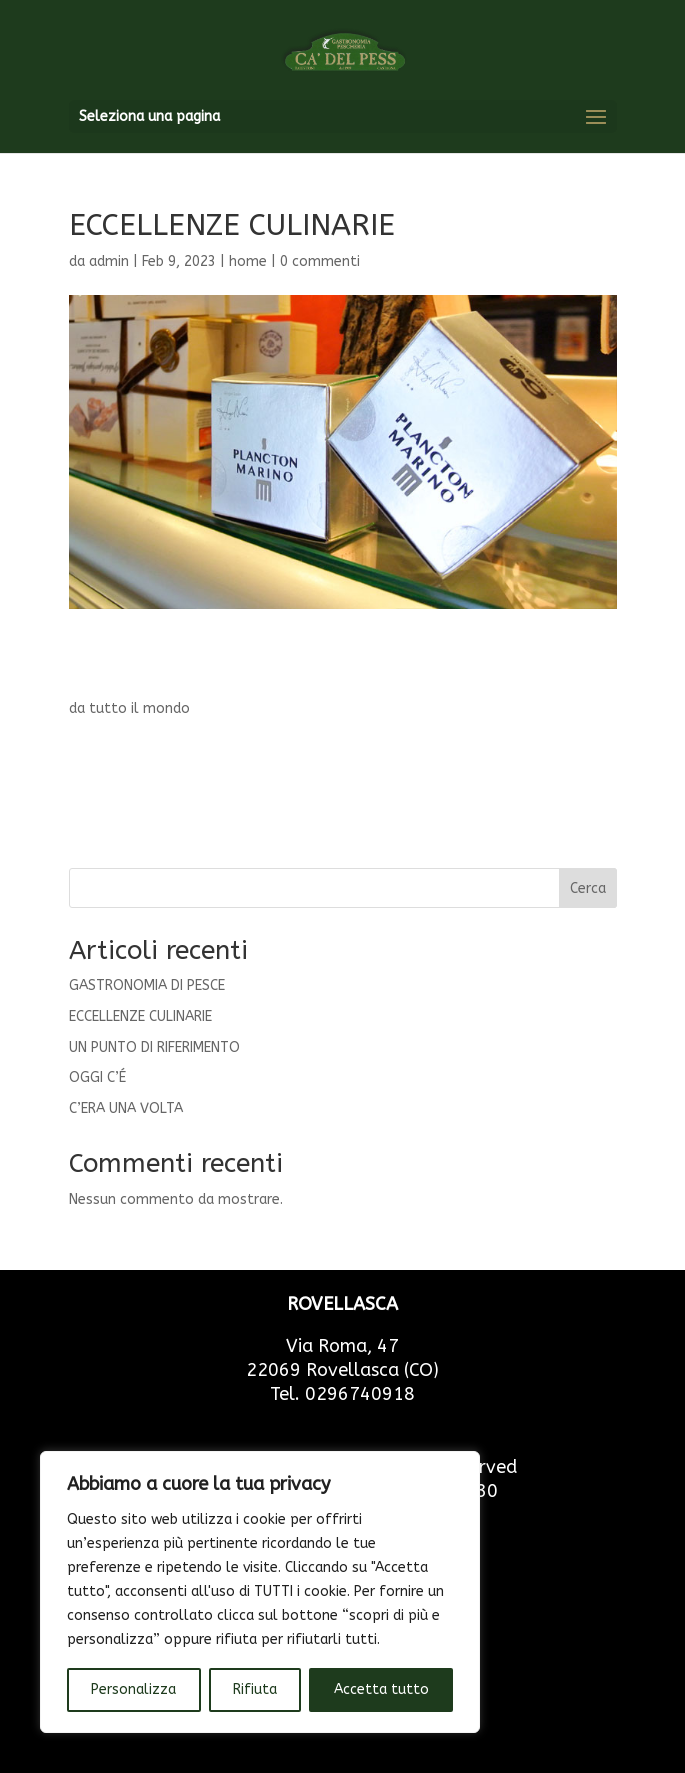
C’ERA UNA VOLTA (126, 1108)
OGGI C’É (97, 1077)
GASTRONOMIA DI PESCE (147, 985)
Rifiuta (255, 1689)
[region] (260, 1592)
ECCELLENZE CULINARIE (140, 1016)
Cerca (588, 888)
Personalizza (133, 1689)
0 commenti (320, 261)
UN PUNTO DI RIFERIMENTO (154, 1047)
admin (109, 261)
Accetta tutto (381, 1689)
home (248, 261)
